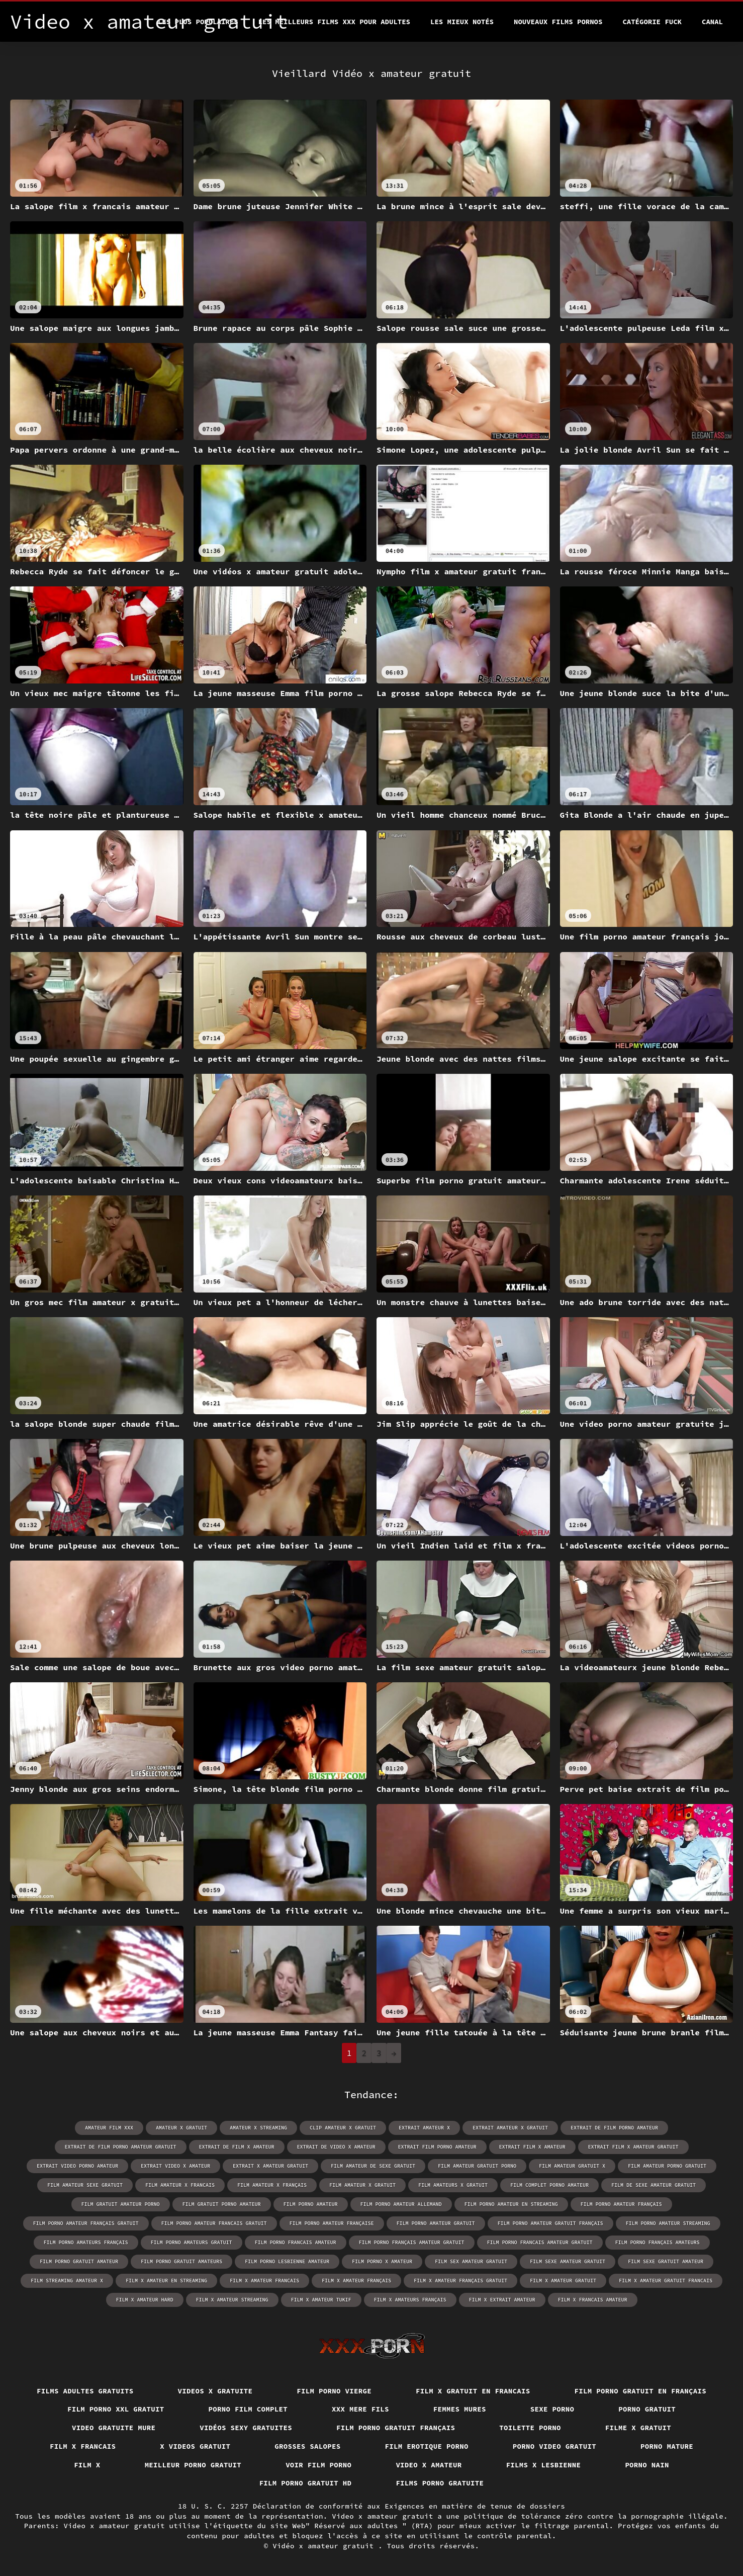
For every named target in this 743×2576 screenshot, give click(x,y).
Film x (87, 2464)
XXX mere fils (360, 2409)
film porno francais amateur (295, 2242)
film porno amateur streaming (668, 2223)
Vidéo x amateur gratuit (325, 2545)
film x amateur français (356, 2280)
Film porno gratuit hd (305, 2482)
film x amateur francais (264, 2280)
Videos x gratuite (215, 2390)
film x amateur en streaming (166, 2280)
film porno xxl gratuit (115, 2409)
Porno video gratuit (554, 2446)
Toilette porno (530, 2427)
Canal (712, 21)
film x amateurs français (410, 2299)
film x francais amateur (592, 2299)
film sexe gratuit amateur (665, 2261)
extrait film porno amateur (437, 2146)
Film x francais (83, 2446)
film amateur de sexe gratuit (373, 2166)
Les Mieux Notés (462, 21)
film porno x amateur (382, 2261)
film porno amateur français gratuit (86, 2223)
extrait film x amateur (532, 2146)
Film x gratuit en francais (473, 2390)
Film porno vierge (334, 2390)
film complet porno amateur (549, 2185)
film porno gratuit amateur (79, 2261)
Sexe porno (552, 2409)
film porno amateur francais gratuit (214, 2223)
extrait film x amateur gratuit (633, 2146)
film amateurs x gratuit (453, 2185)
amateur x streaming (258, 2127)
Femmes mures (459, 2409)
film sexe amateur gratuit (567, 2261)
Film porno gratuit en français (641, 2390)
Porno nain (647, 2464)
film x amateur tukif (321, 2299)
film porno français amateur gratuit (412, 2242)
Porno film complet (248, 2409)
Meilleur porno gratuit (193, 2464)
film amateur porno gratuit (667, 2166)
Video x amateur (428, 2464)
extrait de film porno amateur (614, 2127)
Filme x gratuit (638, 2427)
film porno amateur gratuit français (550, 2223)
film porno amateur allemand (401, 2204)
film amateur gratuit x (572, 2166)
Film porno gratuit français (395, 2427)
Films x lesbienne (543, 2464)
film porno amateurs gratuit (191, 2242)
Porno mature (666, 2446)
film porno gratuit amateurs (181, 2261)
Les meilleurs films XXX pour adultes (334, 21)
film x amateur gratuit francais (665, 2280)
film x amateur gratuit (563, 2280)
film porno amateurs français (86, 2242)
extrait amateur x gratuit (510, 2127)
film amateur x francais (180, 2185)
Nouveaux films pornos (558, 21)
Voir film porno (318, 2464)
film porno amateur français (621, 2204)
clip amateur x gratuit (343, 2127)
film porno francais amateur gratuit (540, 2242)
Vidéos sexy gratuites (246, 2427)
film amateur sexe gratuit (85, 2185)
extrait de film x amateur (236, 2146)
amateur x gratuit (181, 2127)
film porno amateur (311, 2204)
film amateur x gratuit (362, 2185)
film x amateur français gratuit (460, 2280)
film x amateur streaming (232, 2299)
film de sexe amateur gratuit (653, 2185)
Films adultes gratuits (85, 2390)
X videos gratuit (195, 2446)
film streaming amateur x (67, 2280)
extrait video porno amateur (77, 2166)
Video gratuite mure (113, 2427)
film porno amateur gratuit (436, 2223)
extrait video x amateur (175, 2166)
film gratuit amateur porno (120, 2204)
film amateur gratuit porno (477, 2166)
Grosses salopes (307, 2446)
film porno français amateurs (657, 2242)
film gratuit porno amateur (221, 2204)
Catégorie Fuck (652, 21)
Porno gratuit (647, 2409)
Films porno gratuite (440, 2482)
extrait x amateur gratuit (270, 2166)
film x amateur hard (144, 2299)
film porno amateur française (332, 2223)
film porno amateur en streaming (511, 2204)
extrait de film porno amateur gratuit (120, 2146)
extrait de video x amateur (336, 2146)
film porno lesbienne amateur (287, 2261)
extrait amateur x (424, 2127)
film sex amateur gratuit (471, 2261)
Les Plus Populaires (198, 21)
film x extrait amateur (502, 2299)
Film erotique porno (427, 2446)
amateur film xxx (109, 2127)
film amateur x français (272, 2185)
